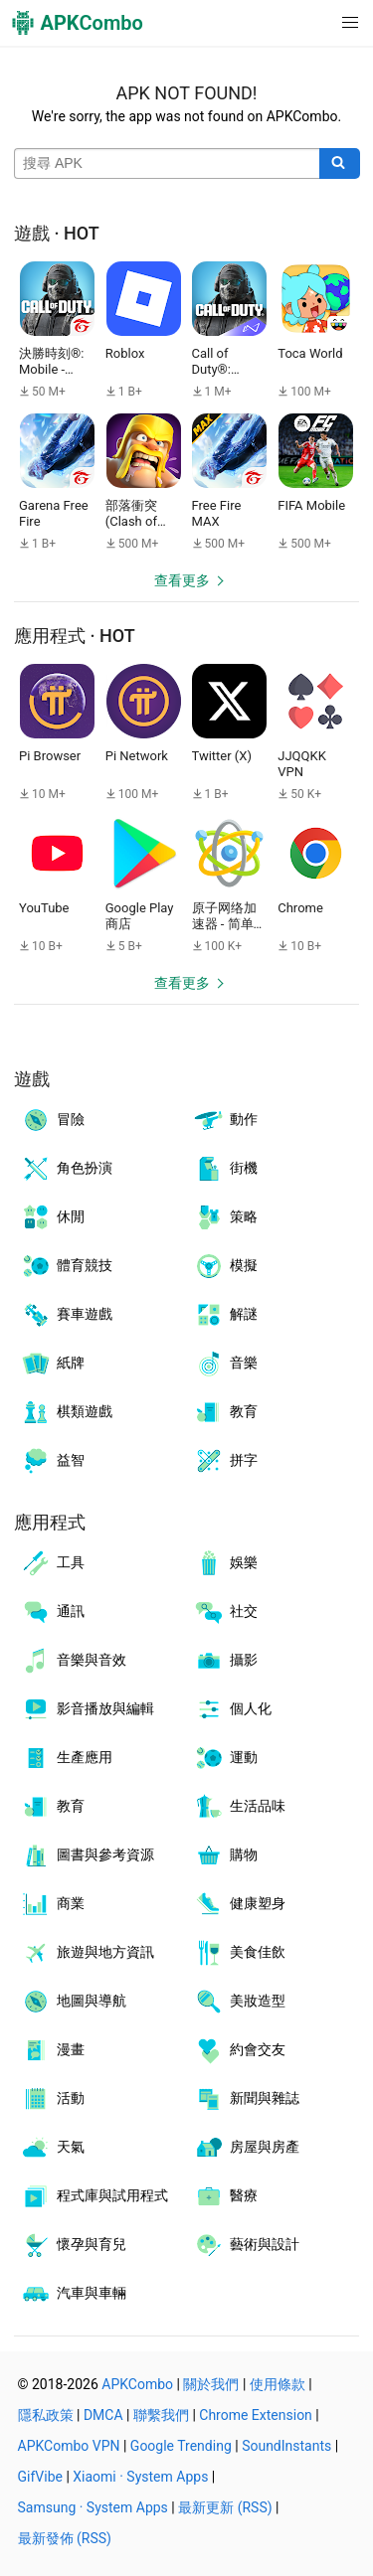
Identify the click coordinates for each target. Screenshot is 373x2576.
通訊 (52, 1612)
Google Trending (181, 2446)
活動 (52, 2099)
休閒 (52, 1217)
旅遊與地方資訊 (87, 1953)
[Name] (167, 164)
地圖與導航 (73, 2001)
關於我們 (211, 2384)
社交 (225, 1612)
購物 (225, 1855)
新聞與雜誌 (246, 2099)
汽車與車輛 (73, 2294)
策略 (225, 1217)
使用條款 (277, 2384)
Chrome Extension (255, 2415)
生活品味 (239, 1807)
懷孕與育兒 (73, 2245)
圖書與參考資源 (87, 1855)
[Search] (339, 164)
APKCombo (137, 2384)
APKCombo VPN (69, 2446)
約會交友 (239, 2050)
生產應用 (66, 1758)
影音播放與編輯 (87, 1709)
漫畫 (52, 2050)
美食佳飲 (239, 1953)
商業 (52, 1904)
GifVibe (40, 2477)
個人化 (232, 1709)
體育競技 (66, 1266)
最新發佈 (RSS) (64, 2538)
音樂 (225, 1363)
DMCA (103, 2415)
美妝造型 (239, 2001)
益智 (52, 1461)
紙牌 (52, 1363)
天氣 (52, 2148)
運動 (225, 1758)
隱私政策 (46, 2415)
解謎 (225, 1315)
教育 (225, 1412)
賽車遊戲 (66, 1315)
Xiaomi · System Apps (140, 2477)
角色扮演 (66, 1169)
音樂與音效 (73, 1661)
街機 (225, 1169)
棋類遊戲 (66, 1412)
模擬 (225, 1266)
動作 (225, 1120)
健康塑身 (239, 1904)
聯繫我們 (161, 2415)
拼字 (225, 1461)
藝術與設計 (246, 2245)
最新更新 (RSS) (225, 2507)
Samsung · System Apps (93, 2507)
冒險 (52, 1120)
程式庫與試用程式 (94, 2196)
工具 (52, 1563)
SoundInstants (286, 2446)
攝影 (225, 1661)
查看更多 (182, 580)
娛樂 (225, 1563)
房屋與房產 (246, 2148)
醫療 (225, 2196)
